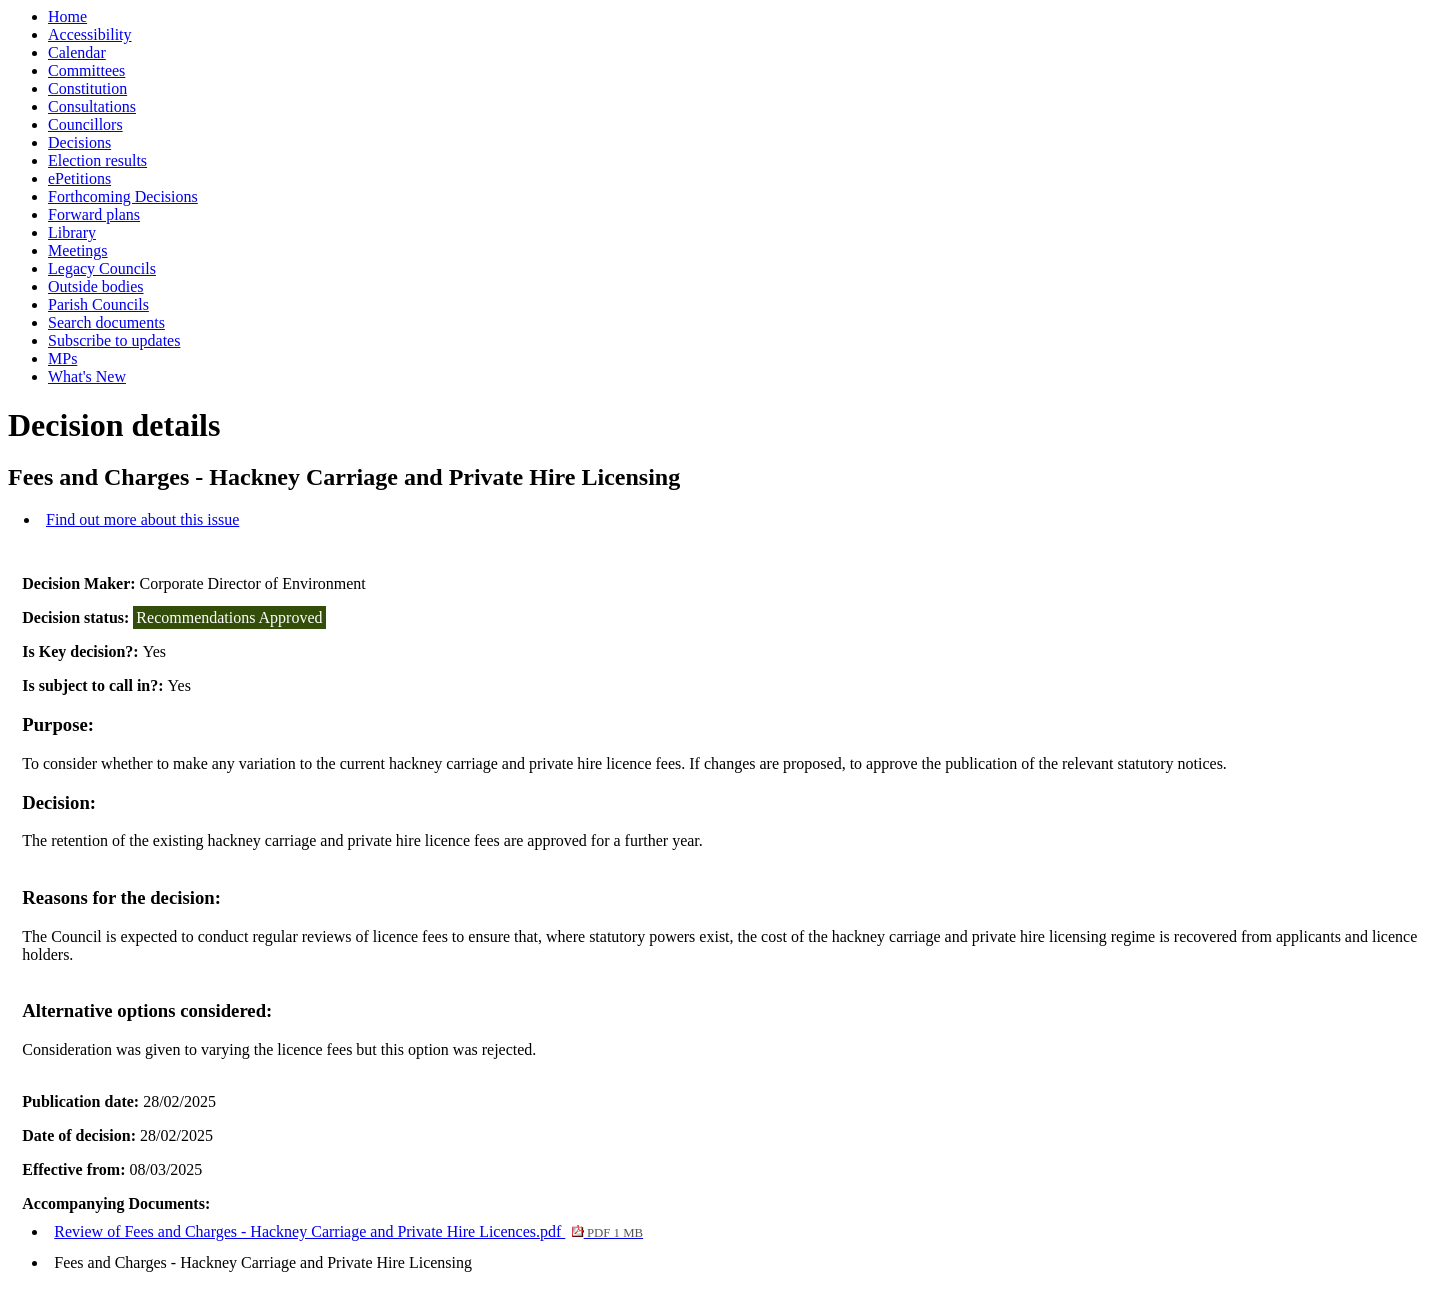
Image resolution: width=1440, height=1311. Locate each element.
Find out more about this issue (142, 519)
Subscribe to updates (114, 340)
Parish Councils (98, 304)
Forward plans (94, 214)
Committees (86, 70)
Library (72, 232)
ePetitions (79, 178)
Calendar (77, 52)
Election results (97, 160)
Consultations (92, 106)
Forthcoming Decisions (123, 196)
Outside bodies (96, 286)
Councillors (85, 124)
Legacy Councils (102, 268)
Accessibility (90, 34)
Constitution (87, 88)
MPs (62, 358)
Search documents (106, 322)
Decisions (79, 142)
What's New (87, 376)
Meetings (78, 250)
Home (67, 16)
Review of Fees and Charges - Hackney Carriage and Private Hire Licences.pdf (348, 1231)
